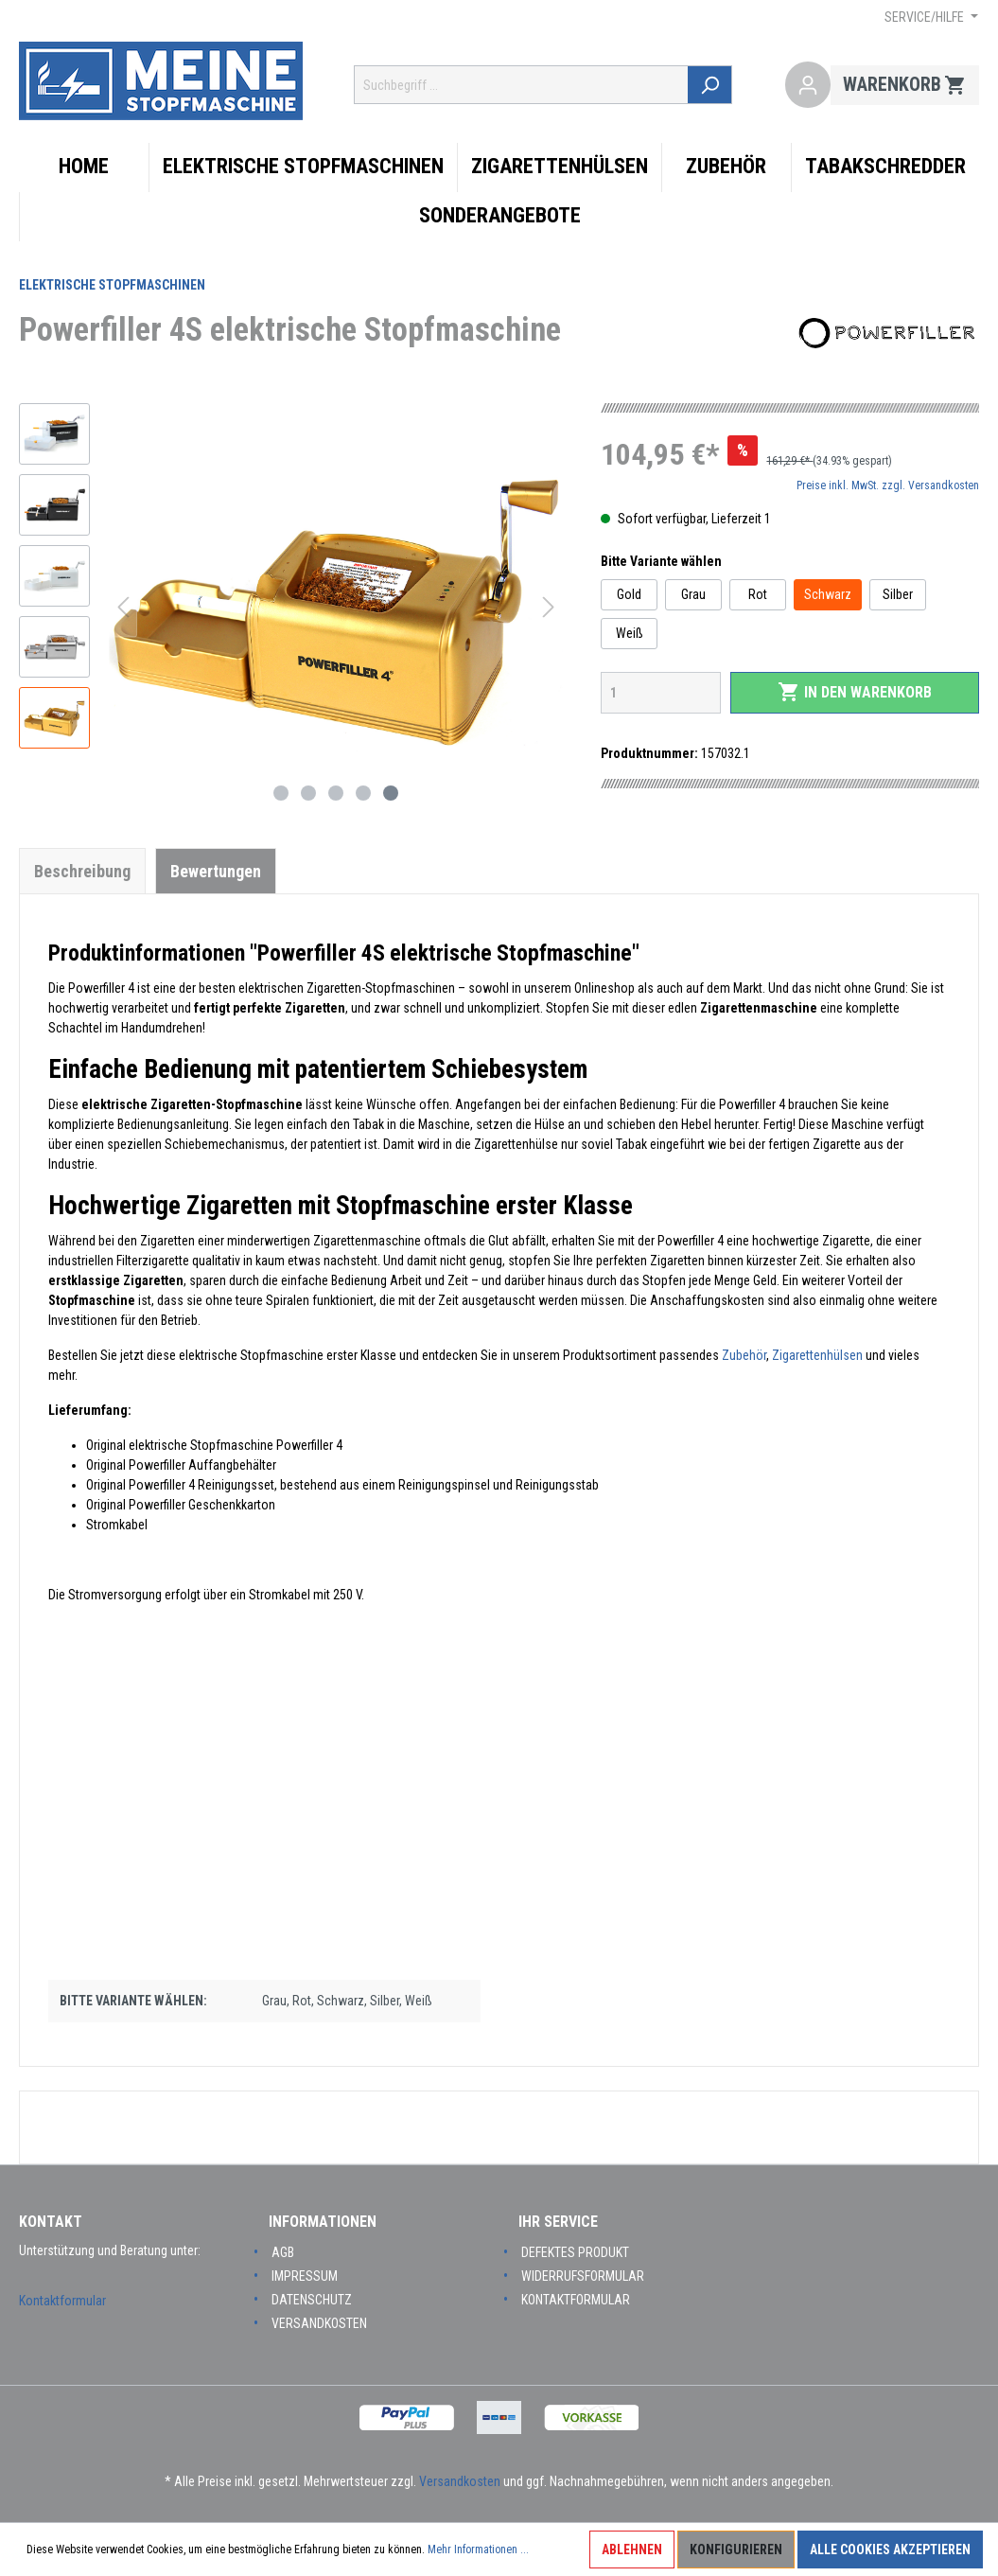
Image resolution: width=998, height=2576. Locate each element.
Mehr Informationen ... (478, 2549)
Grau (693, 594)
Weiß (629, 633)
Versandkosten (319, 2323)
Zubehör (744, 1355)
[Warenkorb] (905, 85)
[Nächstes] (548, 607)
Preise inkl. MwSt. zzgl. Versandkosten (888, 485)
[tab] (82, 870)
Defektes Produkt (575, 2252)
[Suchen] (711, 84)
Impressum (304, 2276)
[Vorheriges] (123, 607)
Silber (898, 594)
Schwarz (827, 594)
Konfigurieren (736, 2549)
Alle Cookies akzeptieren (890, 2549)
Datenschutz (311, 2299)
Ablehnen (632, 2549)
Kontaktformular (62, 2300)
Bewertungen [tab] (215, 871)
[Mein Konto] (808, 85)
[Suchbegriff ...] (522, 84)
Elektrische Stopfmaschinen (112, 284)
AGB (282, 2252)
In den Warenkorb (855, 691)
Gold (629, 594)
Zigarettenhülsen (817, 1355)
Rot (757, 594)
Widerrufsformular (582, 2276)
